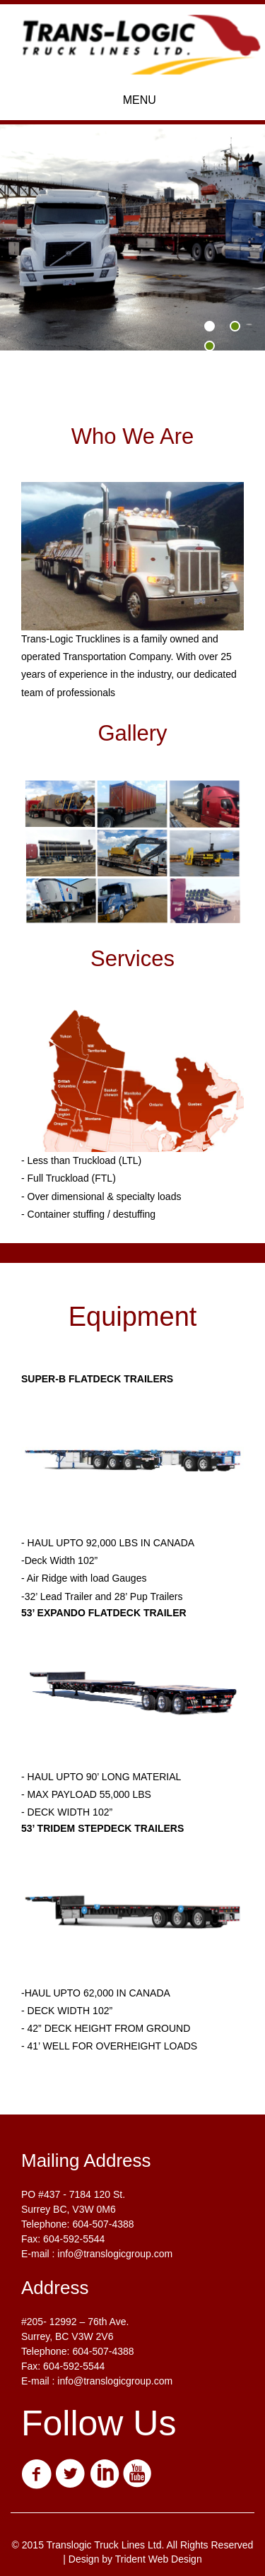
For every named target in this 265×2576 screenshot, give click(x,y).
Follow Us (98, 2423)
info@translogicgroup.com (114, 2253)
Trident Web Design (158, 2559)
